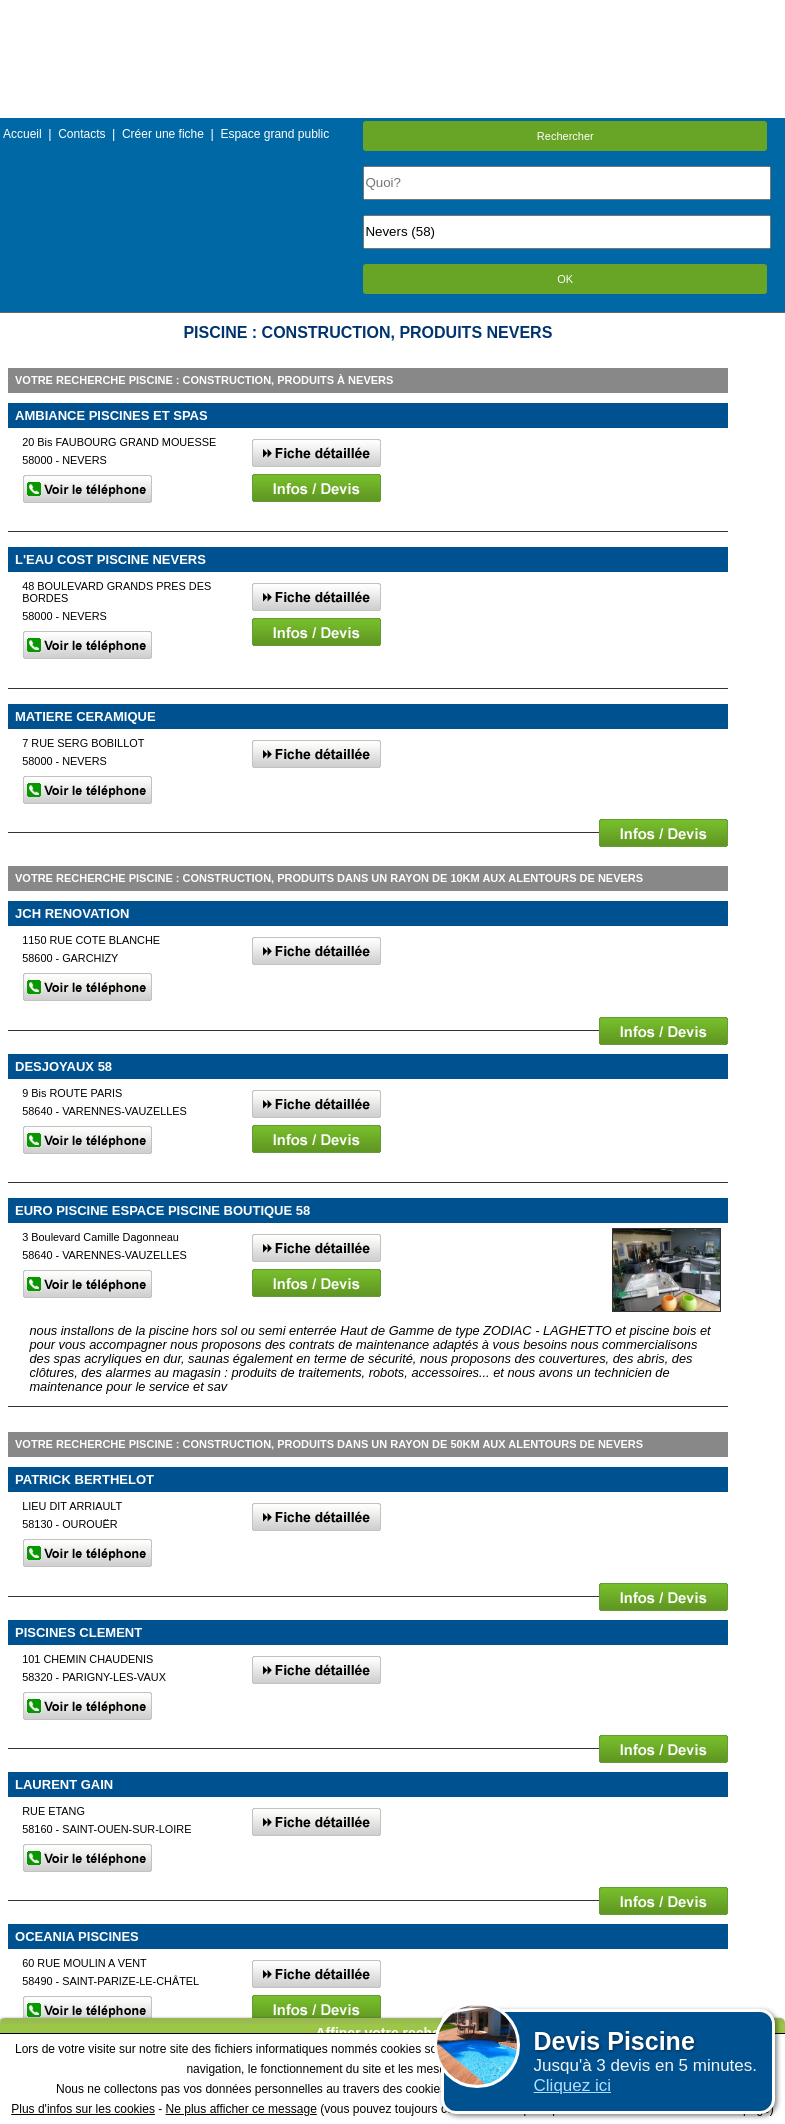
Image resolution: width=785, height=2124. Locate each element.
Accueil (22, 134)
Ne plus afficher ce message (241, 2109)
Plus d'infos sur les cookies (83, 2109)
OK (565, 279)
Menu (392, 14)
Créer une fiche (163, 134)
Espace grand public (274, 134)
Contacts (81, 134)
